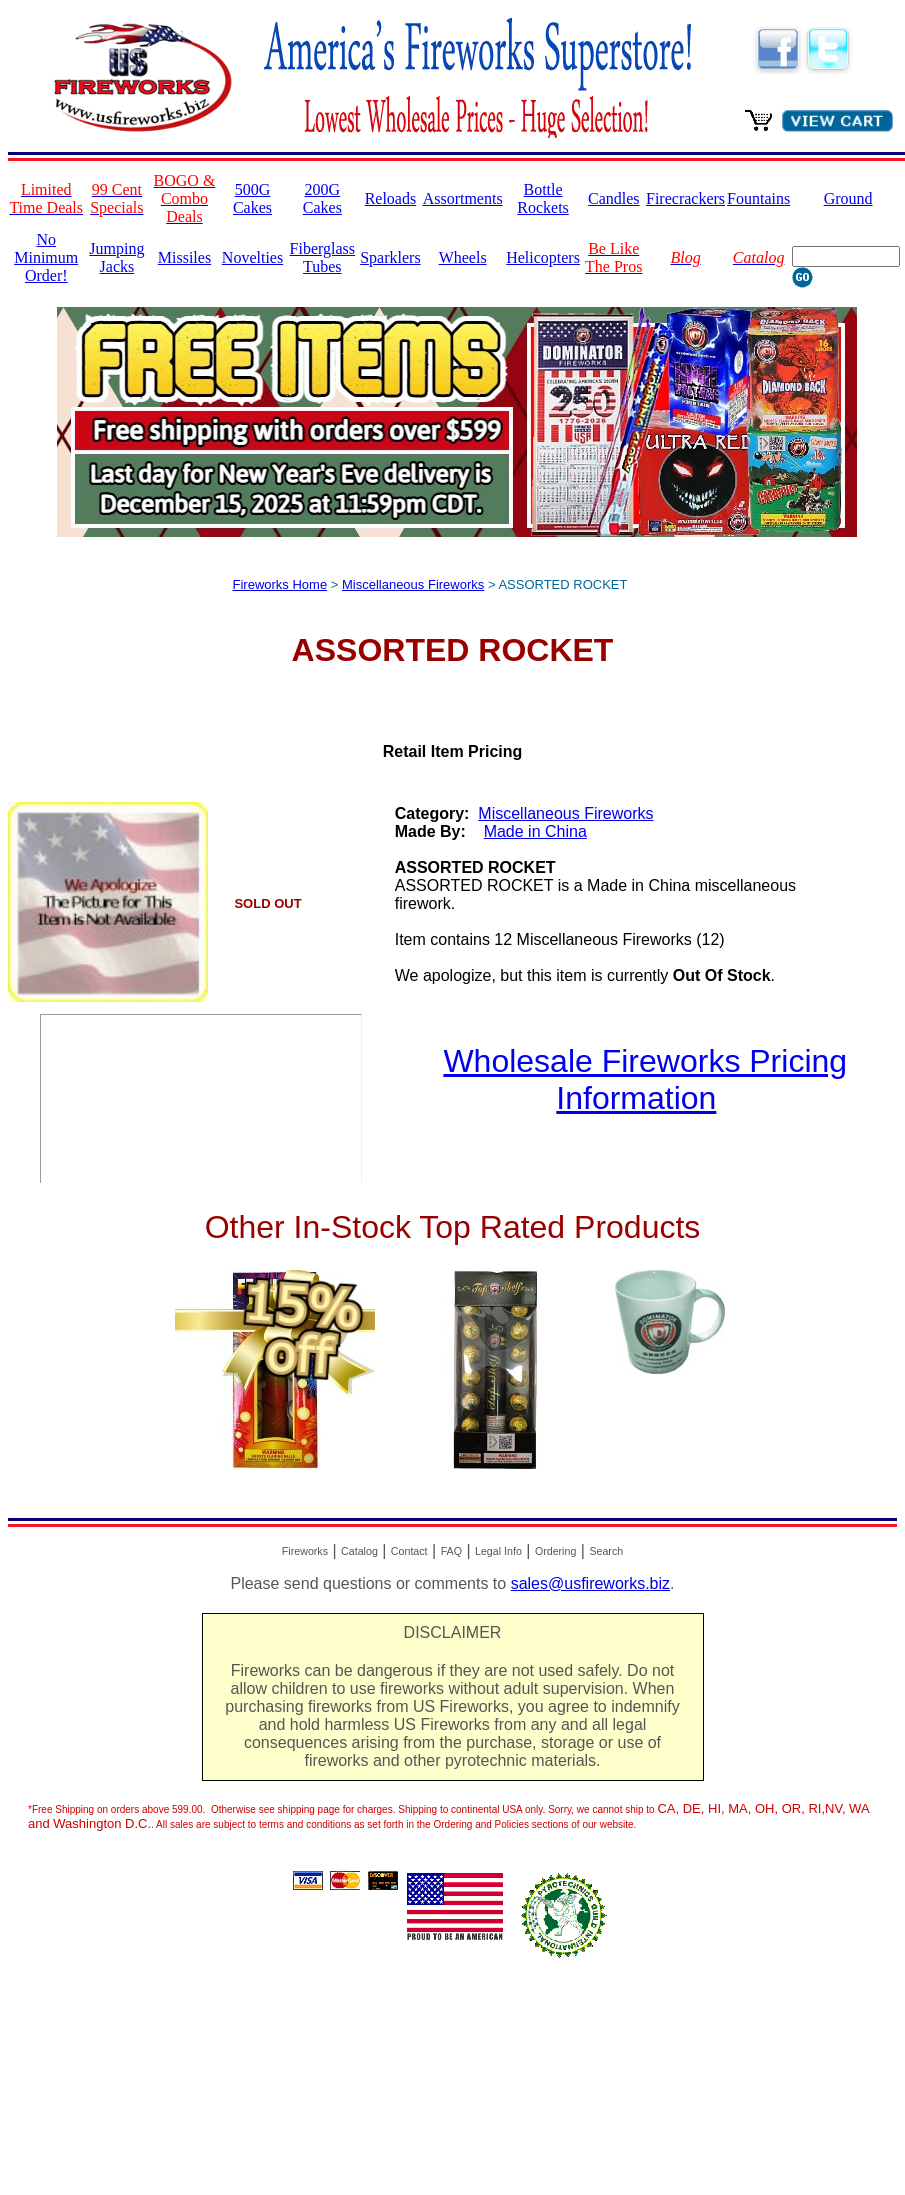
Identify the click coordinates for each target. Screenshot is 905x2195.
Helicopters (543, 257)
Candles (614, 198)
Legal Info (498, 1551)
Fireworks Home (280, 584)
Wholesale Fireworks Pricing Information (645, 1079)
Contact (409, 1551)
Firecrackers (685, 198)
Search (606, 1551)
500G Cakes (252, 198)
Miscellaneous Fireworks (413, 584)
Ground (848, 198)
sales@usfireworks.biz (590, 1583)
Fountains (758, 198)
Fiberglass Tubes (322, 257)
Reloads (391, 198)
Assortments (463, 198)
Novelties (252, 257)
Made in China (535, 831)
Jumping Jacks (116, 257)
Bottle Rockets (543, 198)
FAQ (451, 1551)
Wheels (463, 257)
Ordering (555, 1551)
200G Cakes (322, 198)
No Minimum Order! (46, 257)
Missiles (184, 257)
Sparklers (390, 257)
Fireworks (305, 1551)
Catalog (359, 1551)
